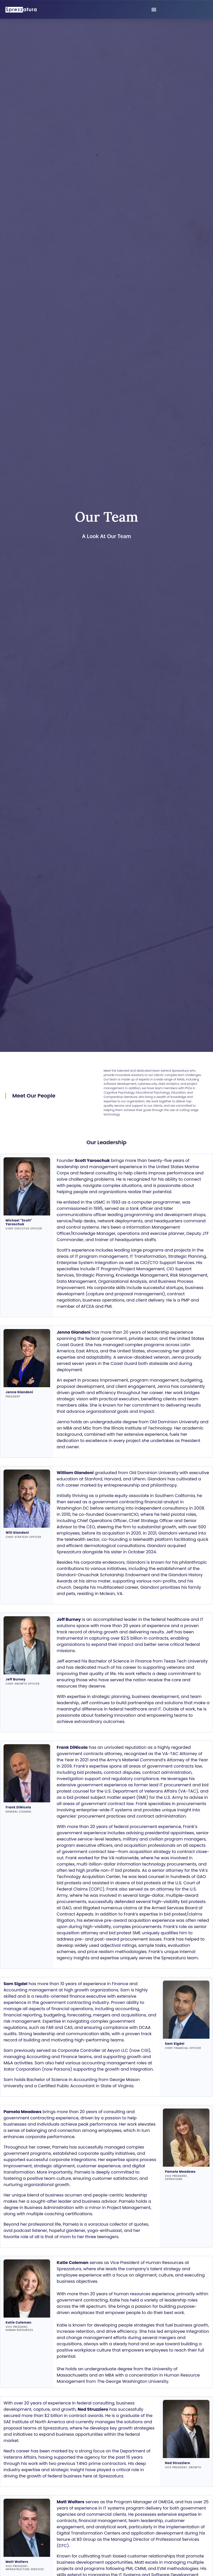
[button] (154, 9)
